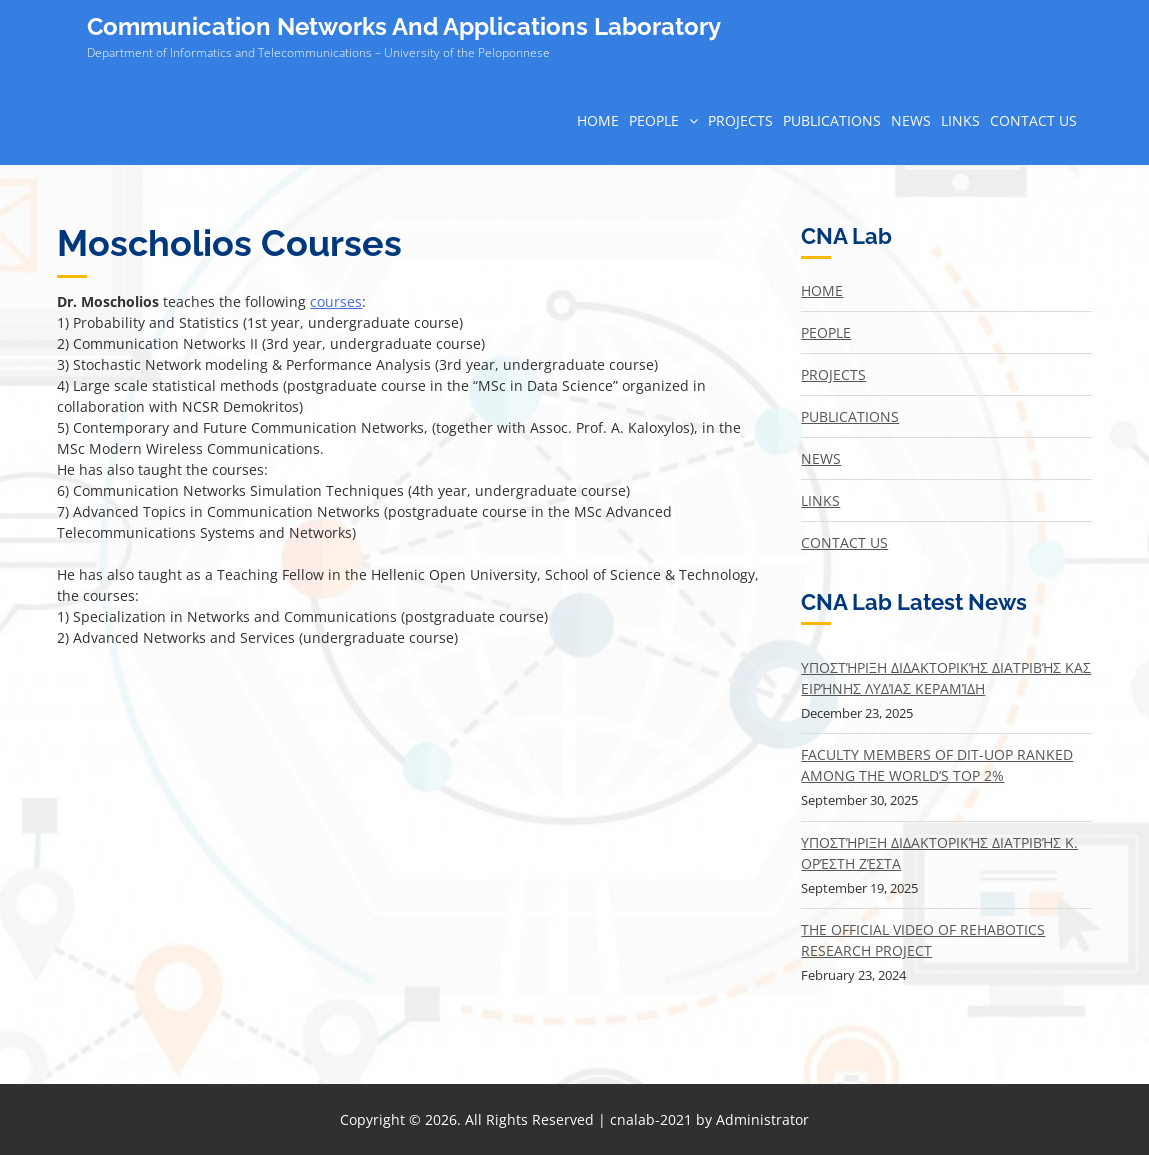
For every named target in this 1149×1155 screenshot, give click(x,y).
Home (598, 120)
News (911, 120)
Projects (740, 120)
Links (960, 120)
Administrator (762, 1119)
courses (336, 301)
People (654, 120)
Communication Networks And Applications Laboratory (404, 26)
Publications (832, 120)
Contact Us (1033, 120)
